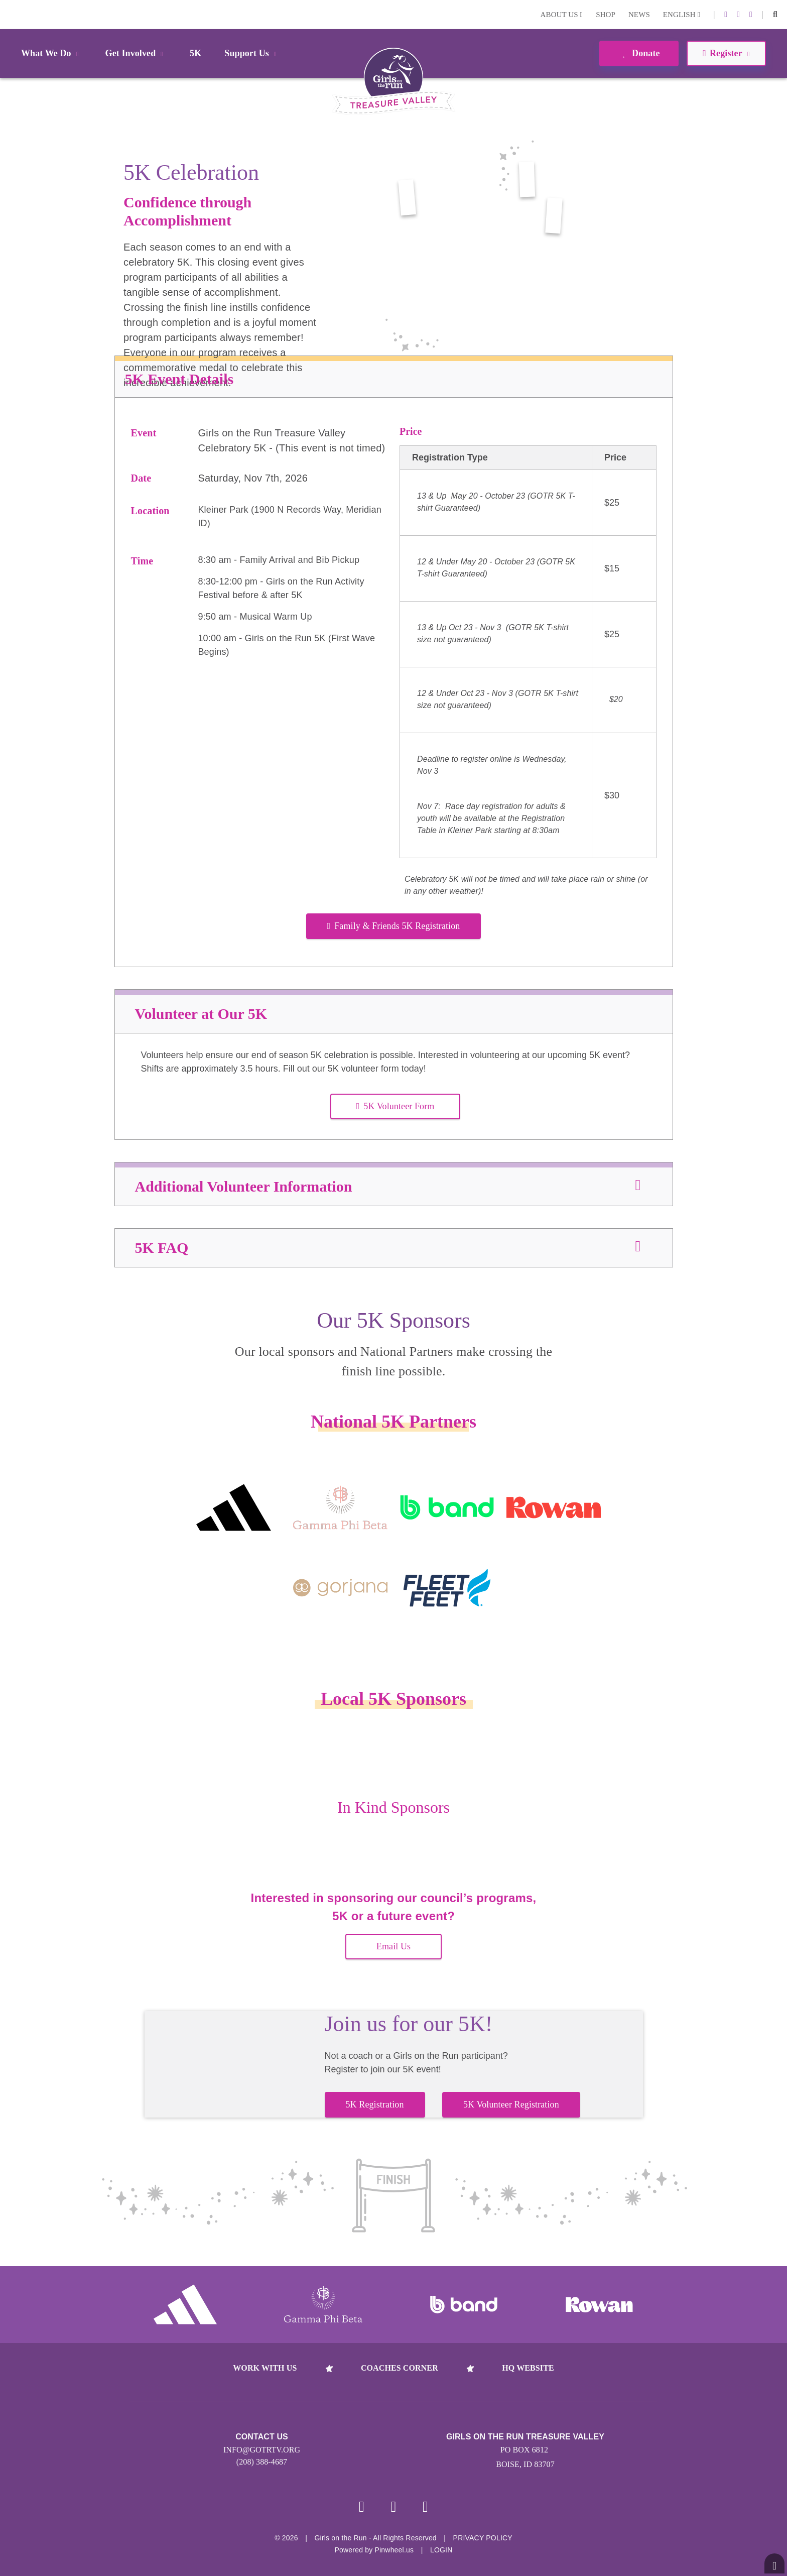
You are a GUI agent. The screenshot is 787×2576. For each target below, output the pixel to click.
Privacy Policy (482, 2538)
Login (9, 14)
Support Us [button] (252, 53)
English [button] (681, 15)
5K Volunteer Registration (511, 2104)
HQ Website (528, 2368)
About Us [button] (562, 15)
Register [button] (726, 53)
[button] (775, 15)
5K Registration (375, 2104)
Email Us (393, 1946)
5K (195, 53)
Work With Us (265, 2368)
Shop (605, 15)
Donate (639, 53)
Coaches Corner (399, 2368)
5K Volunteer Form (395, 1106)
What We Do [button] (51, 53)
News (639, 15)
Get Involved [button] (136, 53)
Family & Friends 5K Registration (393, 926)
